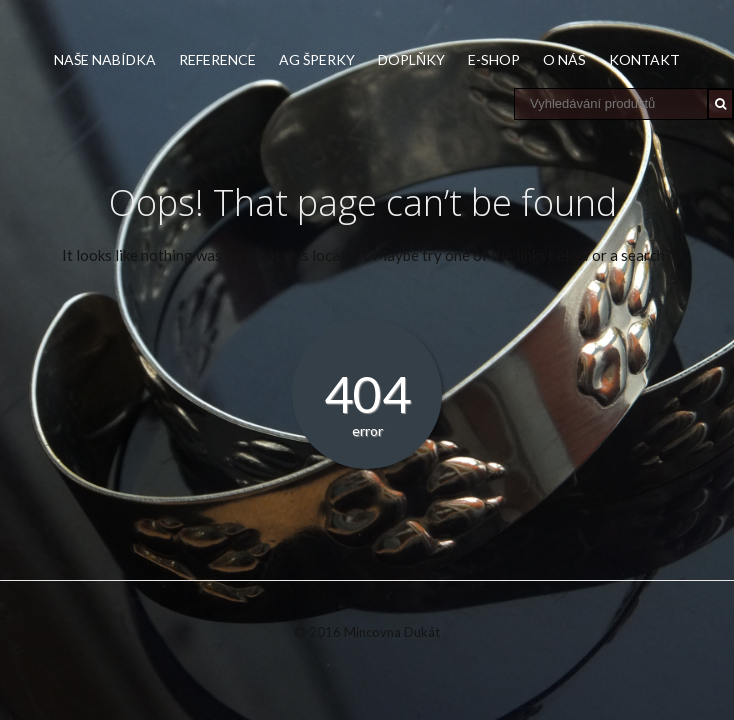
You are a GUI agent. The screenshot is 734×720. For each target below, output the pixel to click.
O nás (564, 59)
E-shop (494, 59)
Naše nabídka (105, 59)
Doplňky (411, 59)
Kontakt (644, 59)
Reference (217, 59)
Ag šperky (317, 59)
